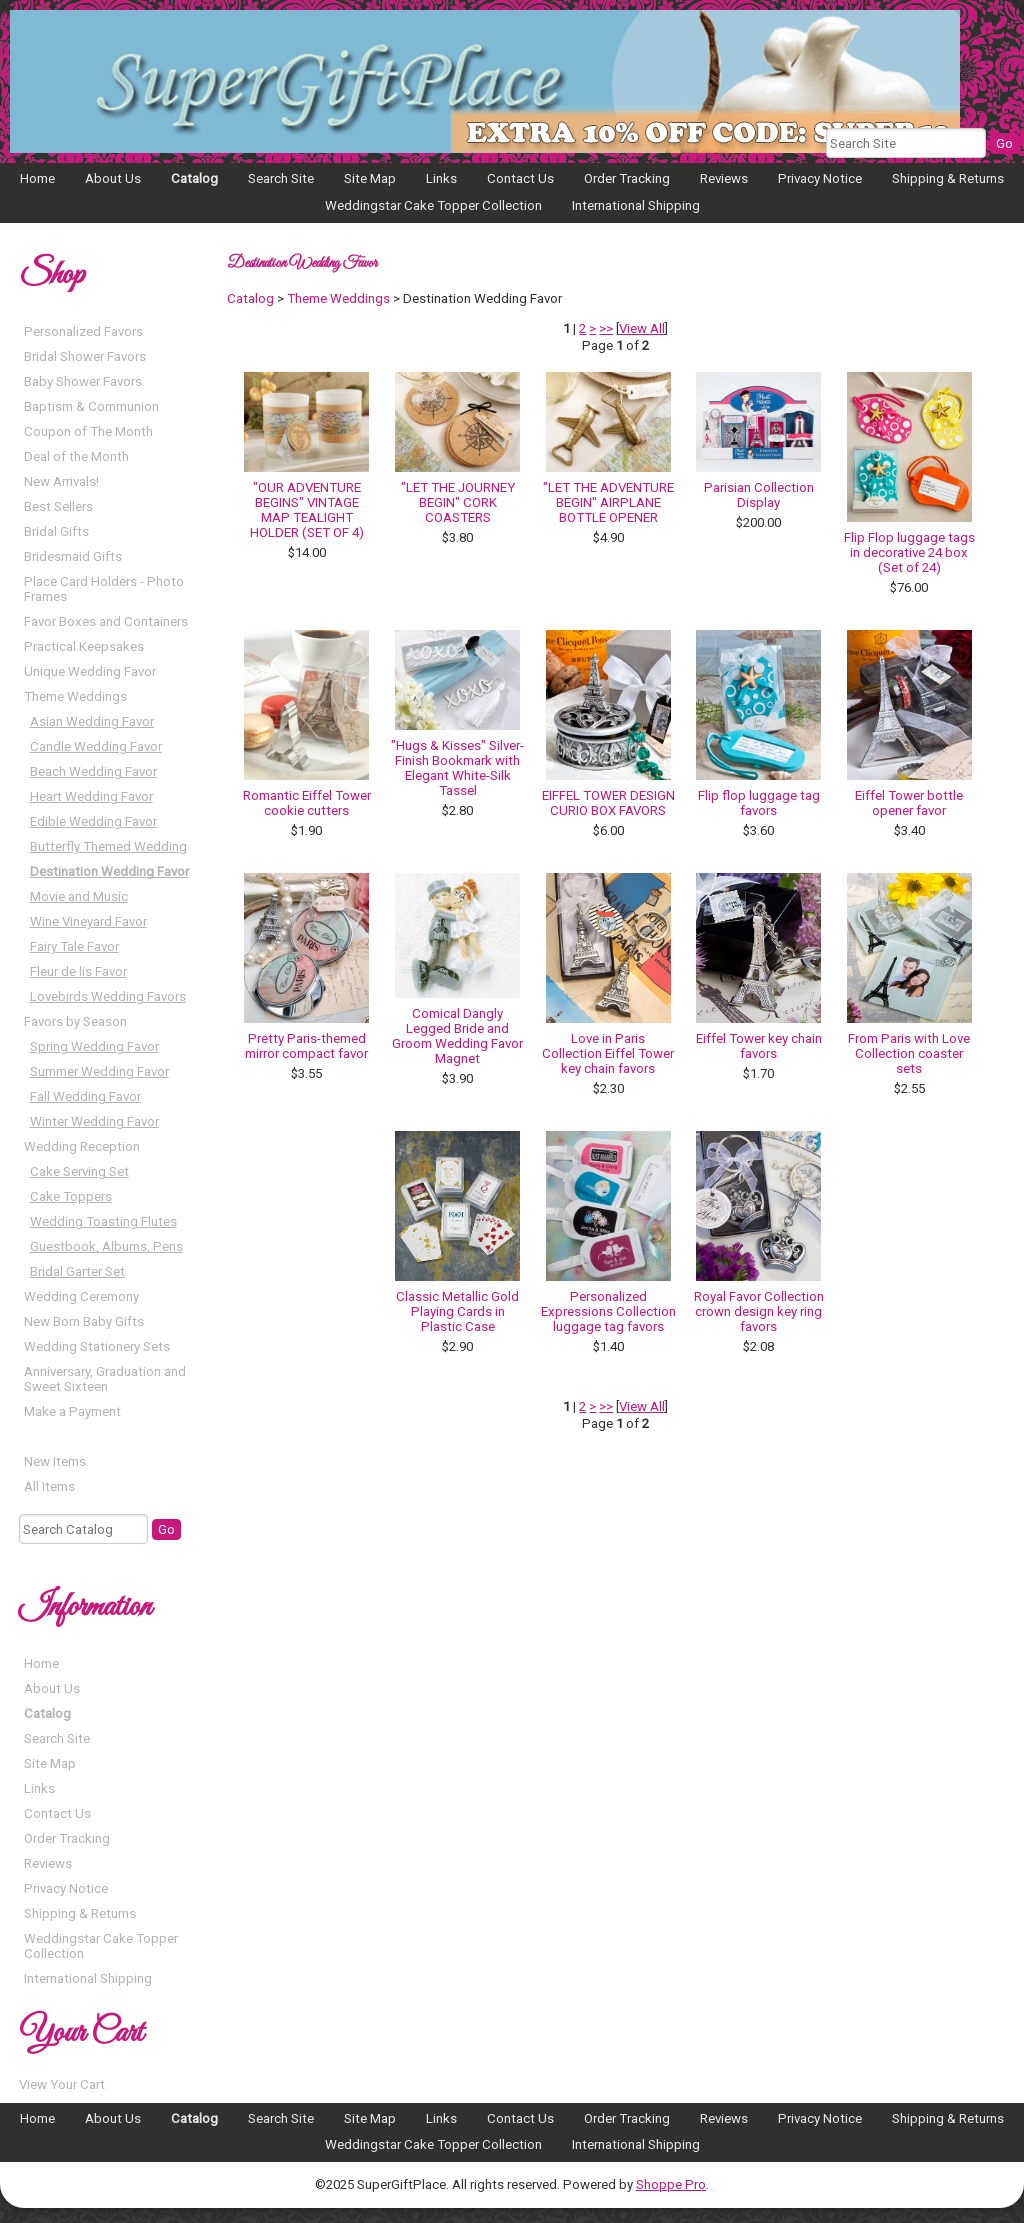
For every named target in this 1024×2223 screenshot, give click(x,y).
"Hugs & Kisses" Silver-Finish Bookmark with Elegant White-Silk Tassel (457, 768)
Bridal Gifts (56, 531)
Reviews (724, 178)
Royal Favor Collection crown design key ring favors (759, 1311)
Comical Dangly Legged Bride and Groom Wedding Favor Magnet (457, 1036)
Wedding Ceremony (81, 1296)
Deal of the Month (76, 456)
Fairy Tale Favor (74, 946)
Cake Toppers (71, 1196)
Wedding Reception (82, 1146)
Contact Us (520, 178)
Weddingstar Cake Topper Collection (433, 205)
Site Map (370, 178)
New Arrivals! (61, 481)
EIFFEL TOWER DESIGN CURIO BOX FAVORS (608, 803)
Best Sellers (58, 506)
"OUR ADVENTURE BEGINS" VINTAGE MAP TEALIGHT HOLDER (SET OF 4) (307, 510)
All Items (49, 1486)
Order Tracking (627, 178)
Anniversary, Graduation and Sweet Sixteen (105, 1379)
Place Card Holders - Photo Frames (104, 589)
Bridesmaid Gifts (73, 556)
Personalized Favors (83, 331)
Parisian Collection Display (759, 495)
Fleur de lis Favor (78, 971)
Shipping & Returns (948, 178)
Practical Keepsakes (84, 646)
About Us (113, 178)
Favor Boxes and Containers (106, 621)
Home (37, 178)
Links (441, 178)
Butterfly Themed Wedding (108, 846)
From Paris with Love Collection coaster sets (909, 1053)
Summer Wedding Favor (99, 1071)
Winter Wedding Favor (94, 1121)
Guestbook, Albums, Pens (106, 1246)
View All (642, 328)
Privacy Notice (820, 178)
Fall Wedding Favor (85, 1096)
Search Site (281, 178)
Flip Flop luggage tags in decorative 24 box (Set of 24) (909, 552)
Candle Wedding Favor (96, 746)
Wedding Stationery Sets (97, 1346)
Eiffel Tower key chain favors (759, 1046)
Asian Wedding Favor (92, 721)
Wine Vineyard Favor (88, 921)
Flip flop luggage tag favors (759, 803)
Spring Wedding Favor (94, 1046)
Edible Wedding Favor (93, 821)
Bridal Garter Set (77, 1271)
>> (606, 328)
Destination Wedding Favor (109, 871)
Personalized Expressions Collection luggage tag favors (608, 1311)
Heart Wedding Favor (91, 796)
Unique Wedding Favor (90, 671)
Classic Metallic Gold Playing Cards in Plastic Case (457, 1311)
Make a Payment (72, 1411)
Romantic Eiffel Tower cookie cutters (307, 803)
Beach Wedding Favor (93, 771)
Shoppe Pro (671, 2184)
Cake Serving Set (79, 1171)
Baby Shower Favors (83, 381)
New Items (55, 1461)
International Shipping (636, 205)
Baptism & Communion (91, 406)
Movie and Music (79, 896)
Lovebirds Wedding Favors (108, 996)
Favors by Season (75, 1021)
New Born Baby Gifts (84, 1321)
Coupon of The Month (88, 431)
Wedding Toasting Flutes (103, 1221)
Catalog (194, 178)
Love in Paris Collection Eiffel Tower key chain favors (608, 1053)
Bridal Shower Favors (85, 356)
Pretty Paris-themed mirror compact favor (306, 1046)
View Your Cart (62, 2084)
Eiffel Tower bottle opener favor (909, 803)
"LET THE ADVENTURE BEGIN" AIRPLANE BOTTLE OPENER (608, 502)
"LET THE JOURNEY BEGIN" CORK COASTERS (458, 502)
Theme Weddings (75, 696)
